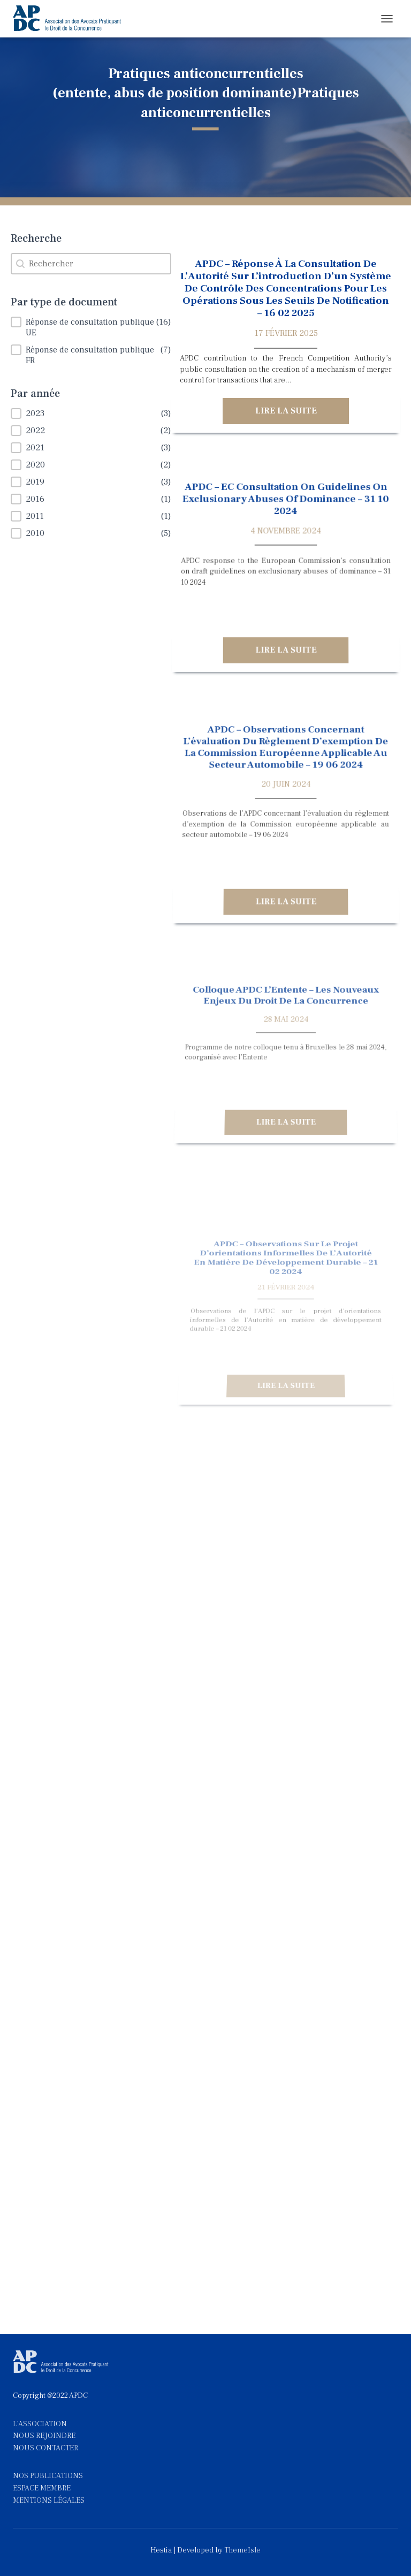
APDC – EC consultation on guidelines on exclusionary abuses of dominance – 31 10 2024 (286, 517)
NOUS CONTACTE (43, 2448)
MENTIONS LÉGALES (49, 2500)
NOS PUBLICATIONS (48, 2476)
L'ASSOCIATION (40, 2424)
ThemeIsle (242, 2550)
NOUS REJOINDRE (44, 2436)
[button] (91, 327)
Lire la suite (286, 410)
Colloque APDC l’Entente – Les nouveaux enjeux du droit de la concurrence (285, 1049)
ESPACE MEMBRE (42, 2488)
